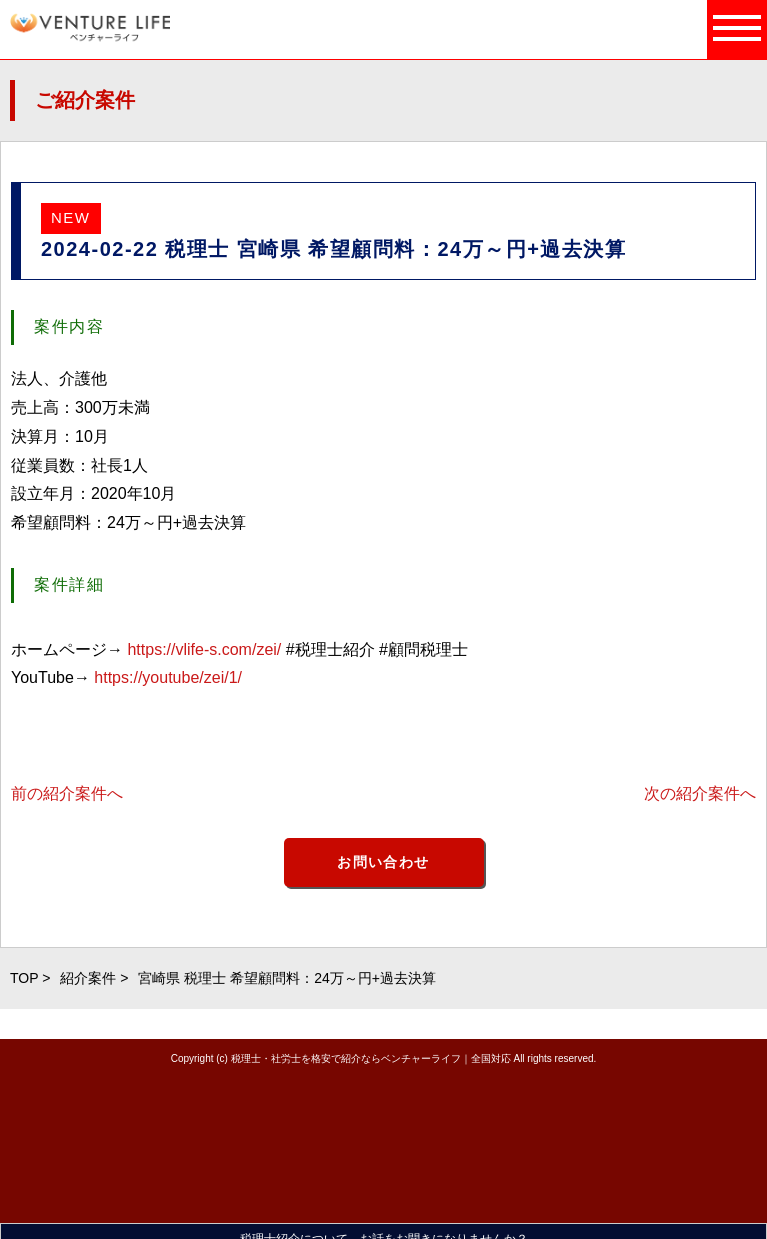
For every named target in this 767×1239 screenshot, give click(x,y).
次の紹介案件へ (700, 793)
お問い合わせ (383, 862)
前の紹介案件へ (67, 793)
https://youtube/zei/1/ (168, 677)
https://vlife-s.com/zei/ (204, 649)
